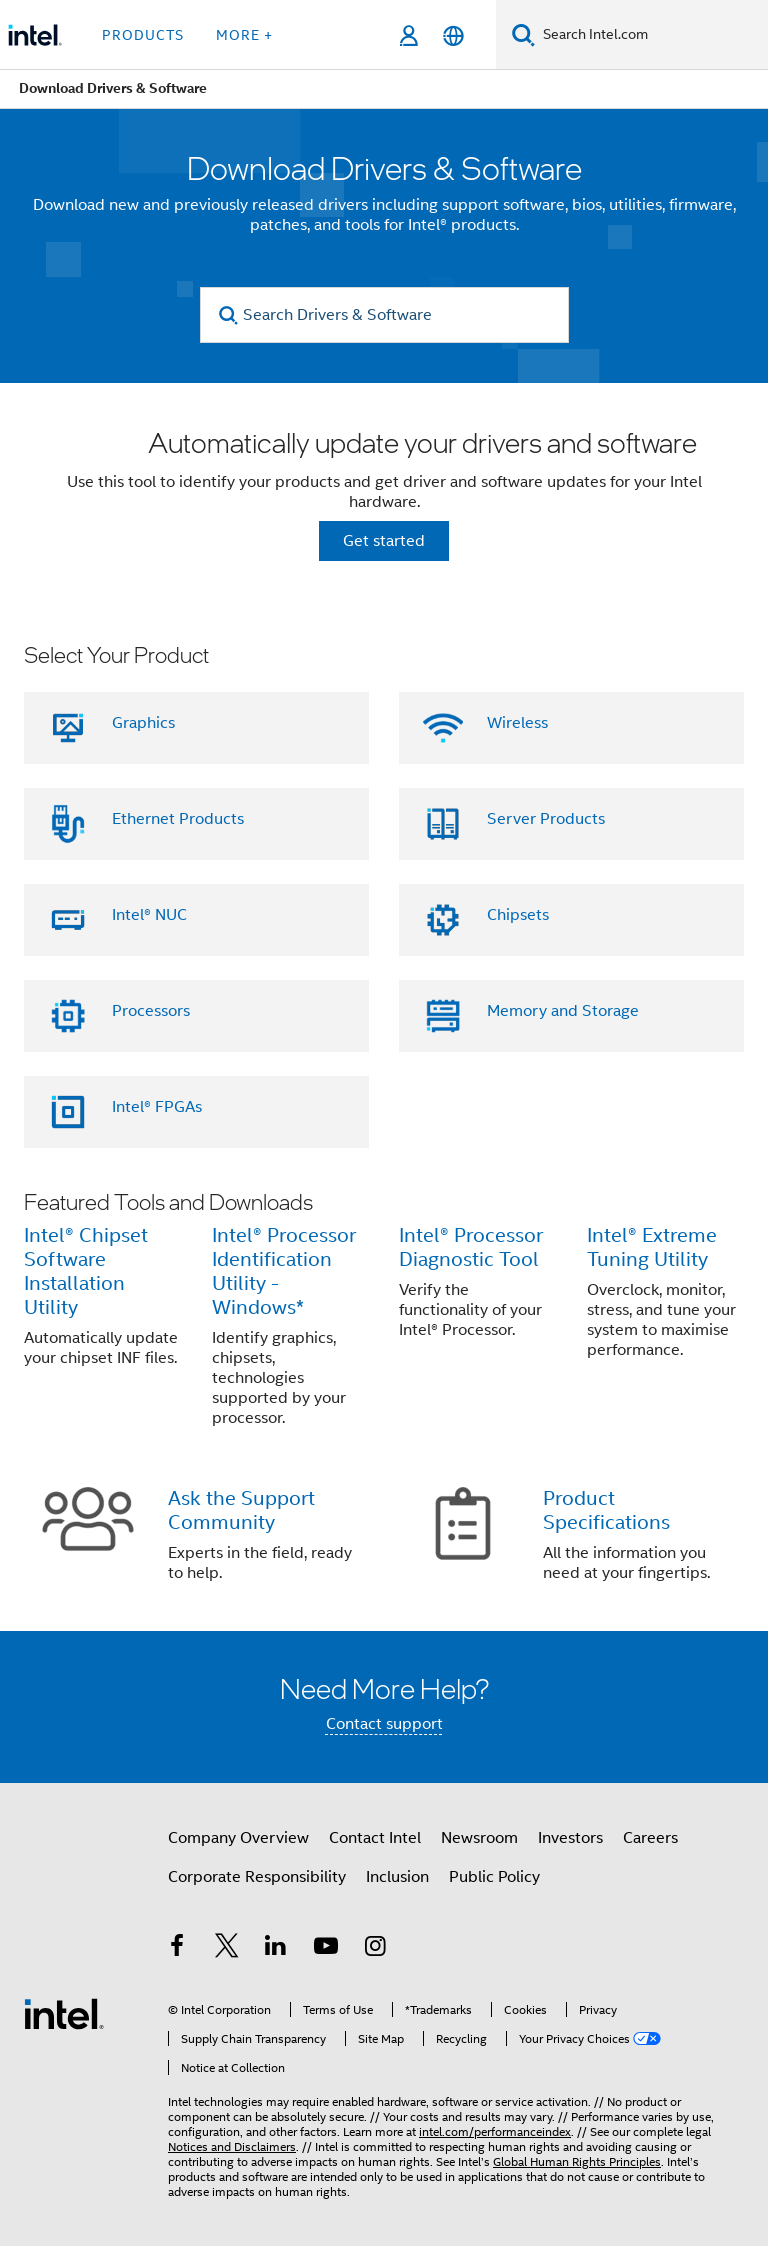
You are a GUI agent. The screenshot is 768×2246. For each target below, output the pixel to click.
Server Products (546, 819)
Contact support (384, 1724)
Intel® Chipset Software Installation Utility (86, 1271)
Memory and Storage (563, 1011)
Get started (384, 541)
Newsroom (479, 1838)
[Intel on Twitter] (227, 1949)
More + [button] (244, 35)
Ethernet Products (178, 819)
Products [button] (143, 35)
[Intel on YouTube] (326, 1949)
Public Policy (494, 1877)
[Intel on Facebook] (177, 1949)
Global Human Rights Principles (577, 2161)
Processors (151, 1011)
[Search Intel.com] (651, 35)
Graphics (143, 723)
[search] (229, 315)
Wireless (517, 723)
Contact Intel (375, 1838)
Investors (570, 1838)
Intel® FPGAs (157, 1107)
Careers (650, 1838)
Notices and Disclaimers (232, 2146)
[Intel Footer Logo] (64, 2013)
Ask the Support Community (241, 1510)
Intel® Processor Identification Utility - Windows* (284, 1271)
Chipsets (518, 915)
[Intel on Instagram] (375, 1949)
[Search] (523, 34)
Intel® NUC (149, 915)
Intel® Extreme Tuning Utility (652, 1247)
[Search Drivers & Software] (384, 315)
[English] (453, 35)
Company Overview (238, 1838)
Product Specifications (606, 1510)
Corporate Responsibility (257, 1877)
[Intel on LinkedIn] (276, 1949)
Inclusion (397, 1877)
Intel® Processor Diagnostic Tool (471, 1247)
